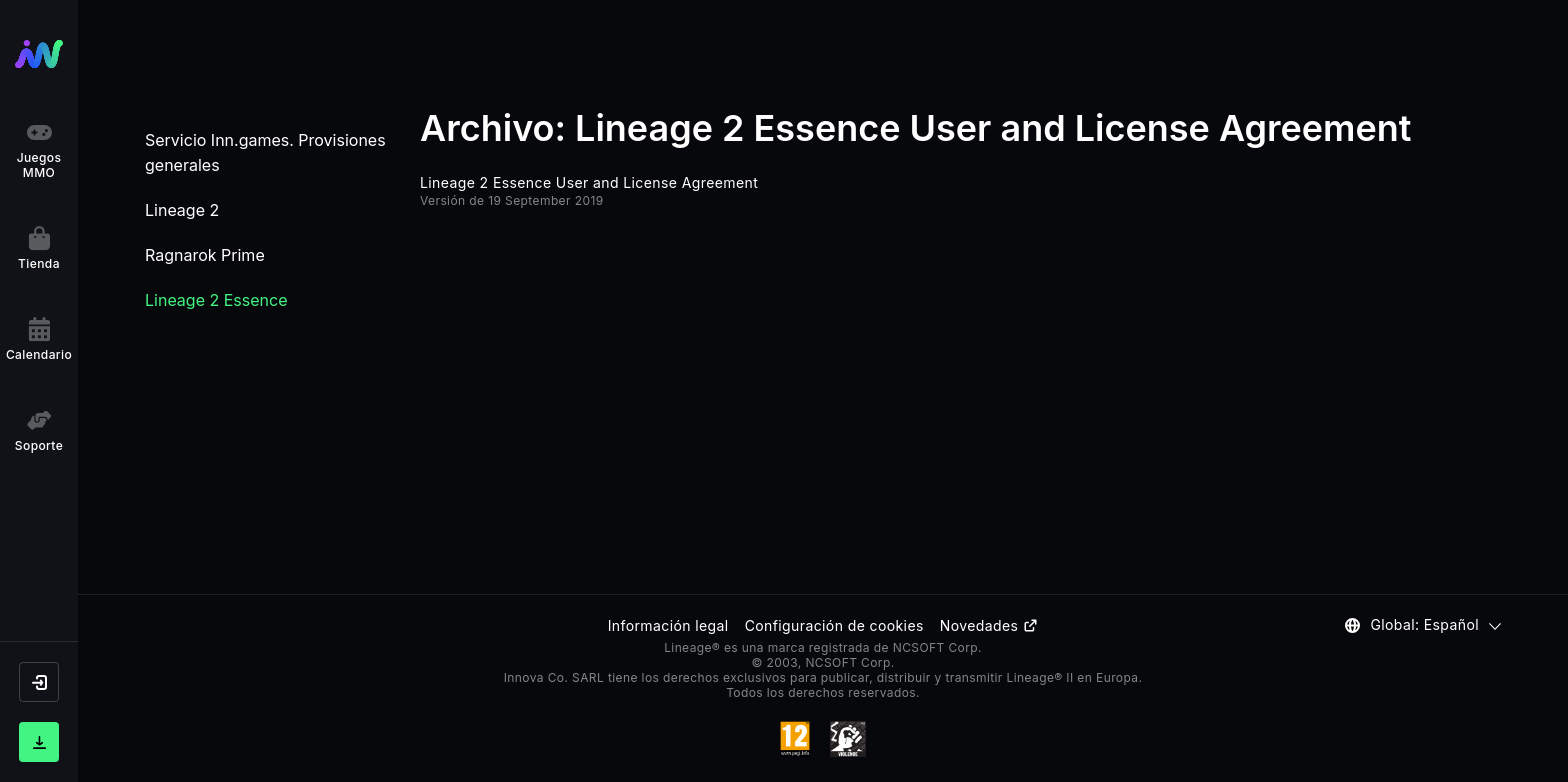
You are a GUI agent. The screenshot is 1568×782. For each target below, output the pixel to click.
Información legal (668, 625)
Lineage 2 (182, 210)
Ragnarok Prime (205, 255)
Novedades (989, 625)
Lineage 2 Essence (216, 300)
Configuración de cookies (834, 625)
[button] (39, 682)
